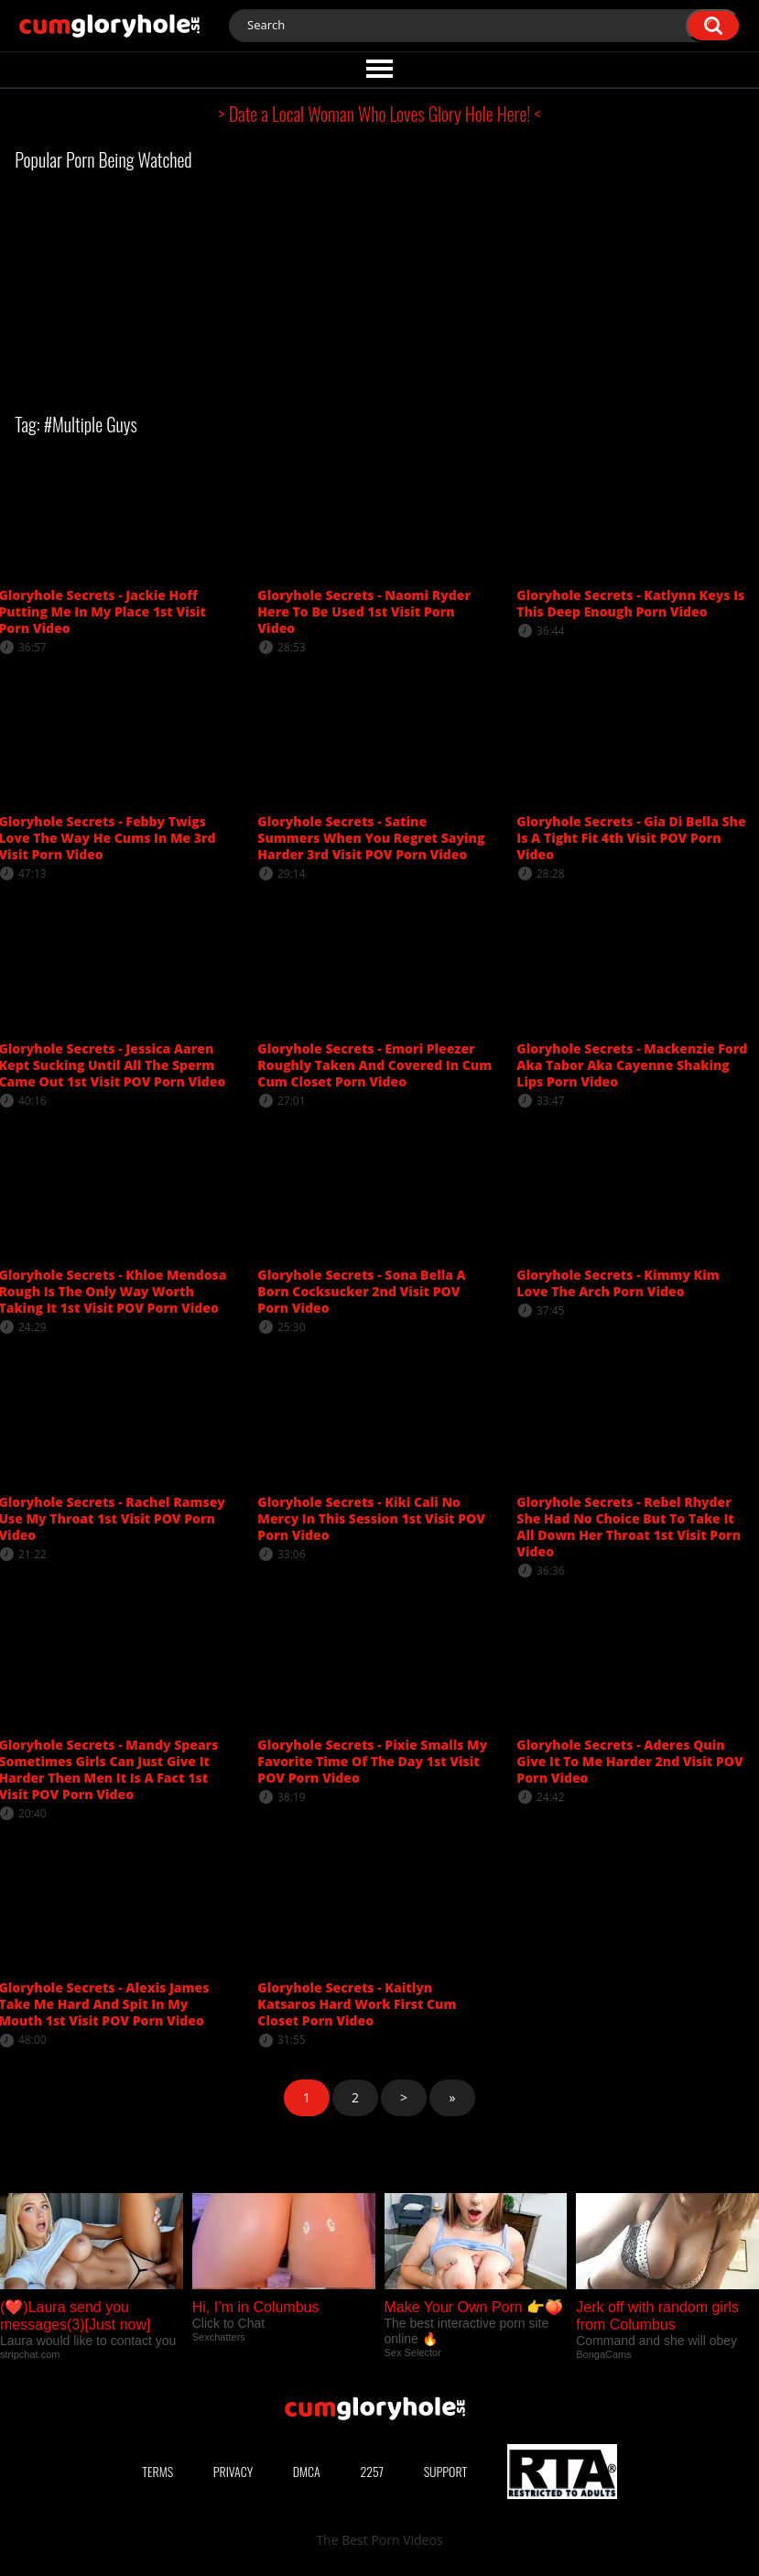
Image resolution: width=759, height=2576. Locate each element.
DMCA (306, 2471)
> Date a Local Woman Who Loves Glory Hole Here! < (380, 113)
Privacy (233, 2471)
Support (446, 2471)
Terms (157, 2471)
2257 (372, 2471)
